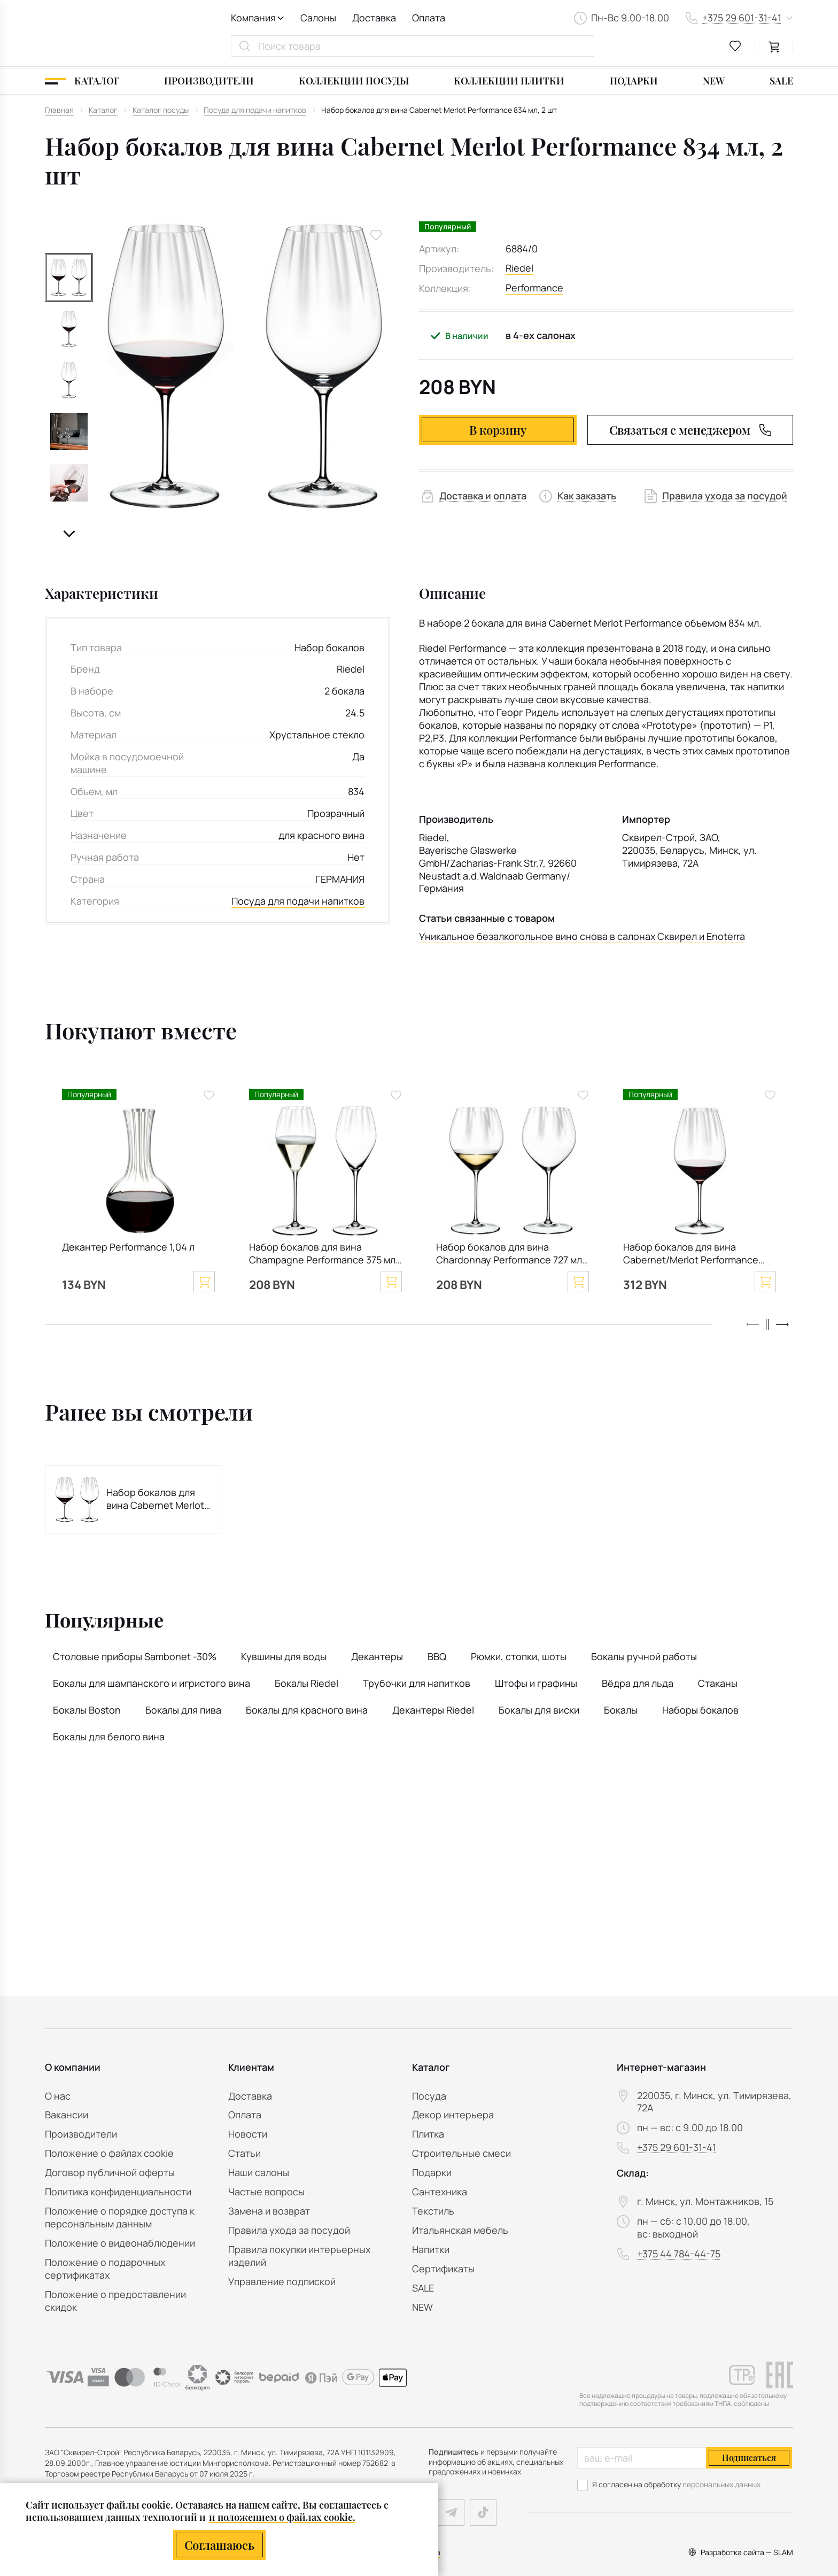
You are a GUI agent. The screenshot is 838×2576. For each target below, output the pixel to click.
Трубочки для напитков (416, 1683)
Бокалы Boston (87, 1709)
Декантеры (377, 1656)
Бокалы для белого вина (109, 1736)
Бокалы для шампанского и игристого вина (151, 1683)
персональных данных (721, 2484)
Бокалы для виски (539, 1709)
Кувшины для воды (284, 1656)
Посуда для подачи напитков (297, 901)
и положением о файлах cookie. (282, 2517)
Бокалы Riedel (306, 1683)
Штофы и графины (536, 1683)
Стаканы (718, 1683)
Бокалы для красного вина (307, 1709)
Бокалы (621, 1709)
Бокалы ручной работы (644, 1656)
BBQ (437, 1656)
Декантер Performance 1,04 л (128, 1247)
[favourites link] (735, 46)
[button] (69, 534)
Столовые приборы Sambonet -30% (134, 1656)
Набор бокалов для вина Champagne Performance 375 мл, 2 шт (323, 1255)
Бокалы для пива (183, 1709)
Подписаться (749, 2457)
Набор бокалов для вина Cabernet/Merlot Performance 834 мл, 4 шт (690, 1255)
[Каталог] (82, 81)
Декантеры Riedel (433, 1709)
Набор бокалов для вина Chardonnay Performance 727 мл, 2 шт (510, 1255)
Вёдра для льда (637, 1683)
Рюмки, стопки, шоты (519, 1656)
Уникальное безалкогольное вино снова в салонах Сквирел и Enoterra (582, 936)
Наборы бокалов (700, 1709)
